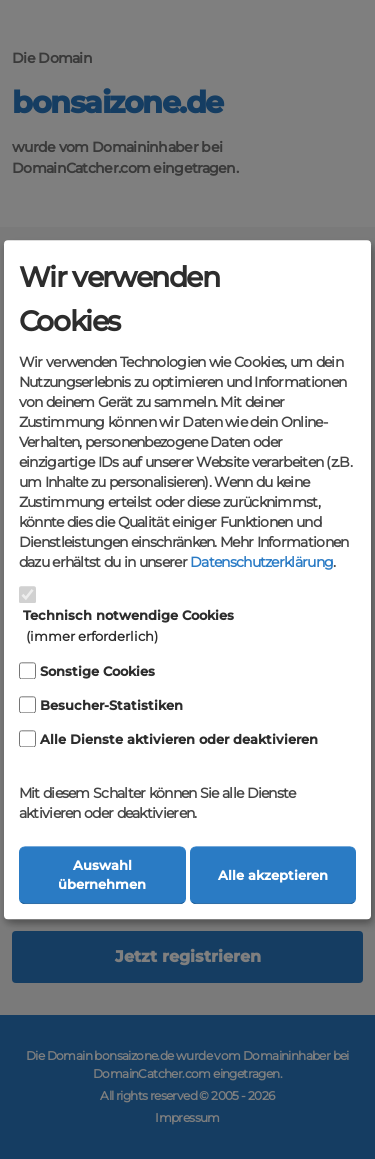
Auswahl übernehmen (102, 875)
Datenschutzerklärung (261, 563)
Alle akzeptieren (273, 875)
